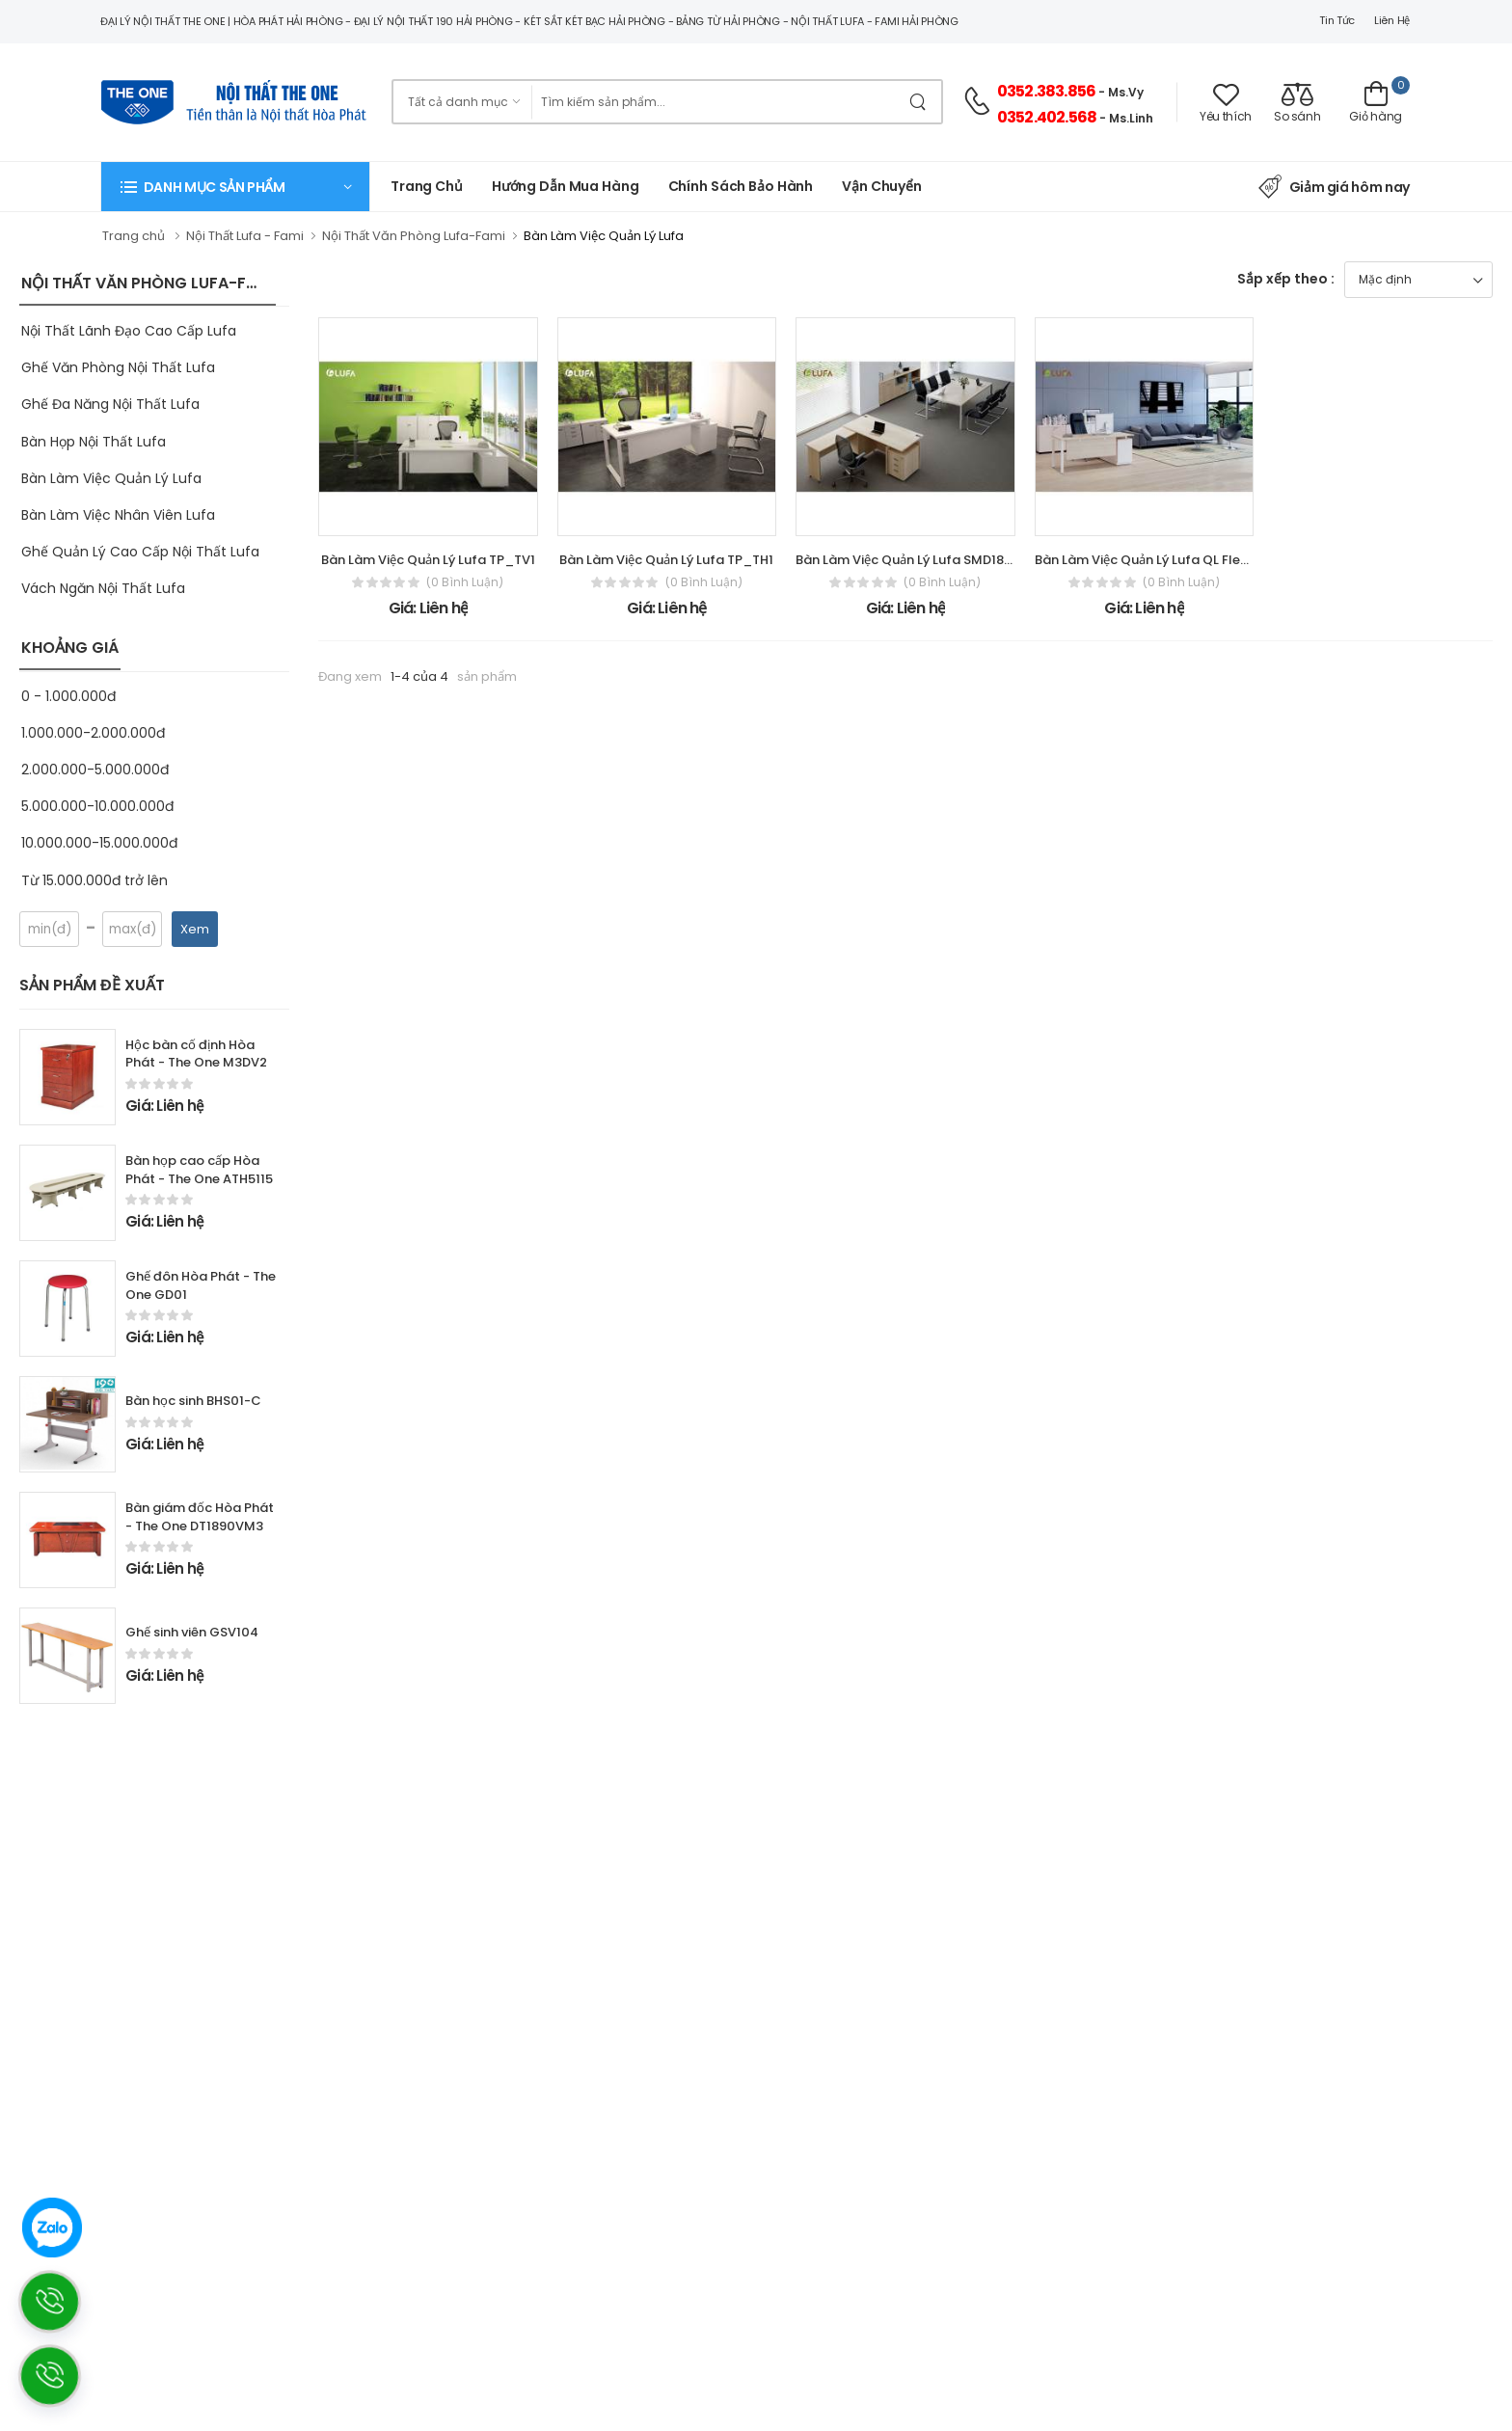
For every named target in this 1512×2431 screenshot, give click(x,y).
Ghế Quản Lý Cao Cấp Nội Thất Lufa (140, 551)
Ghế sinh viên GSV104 (191, 1632)
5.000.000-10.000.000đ (97, 806)
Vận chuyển (882, 186)
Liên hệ (1392, 20)
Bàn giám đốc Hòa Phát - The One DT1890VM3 (199, 1517)
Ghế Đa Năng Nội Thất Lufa (110, 404)
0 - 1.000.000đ (68, 696)
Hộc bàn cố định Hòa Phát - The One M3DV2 (196, 1054)
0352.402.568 (1046, 117)
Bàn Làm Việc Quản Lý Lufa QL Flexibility (1158, 560)
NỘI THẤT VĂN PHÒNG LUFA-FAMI (147, 283)
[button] (235, 186)
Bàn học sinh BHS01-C (193, 1400)
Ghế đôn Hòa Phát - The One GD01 (200, 1285)
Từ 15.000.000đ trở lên (94, 880)
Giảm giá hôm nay (1334, 187)
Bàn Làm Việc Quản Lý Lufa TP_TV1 (428, 560)
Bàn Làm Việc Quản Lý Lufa (111, 478)
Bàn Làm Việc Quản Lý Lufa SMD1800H (913, 560)
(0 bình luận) (464, 582)
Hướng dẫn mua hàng (565, 186)
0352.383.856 (1046, 91)
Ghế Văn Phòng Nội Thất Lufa (118, 367)
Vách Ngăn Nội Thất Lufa (103, 588)
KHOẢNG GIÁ (70, 647)
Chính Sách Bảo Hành (741, 186)
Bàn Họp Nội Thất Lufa (93, 441)
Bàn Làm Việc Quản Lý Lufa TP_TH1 (666, 560)
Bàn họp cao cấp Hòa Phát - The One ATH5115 (199, 1169)
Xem (194, 929)
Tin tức (1337, 20)
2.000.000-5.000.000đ (95, 769)
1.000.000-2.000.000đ (93, 733)
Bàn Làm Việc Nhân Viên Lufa (118, 515)
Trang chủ (427, 186)
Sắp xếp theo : (1286, 278)
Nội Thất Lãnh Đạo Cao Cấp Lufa (128, 330)
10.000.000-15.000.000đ (99, 842)
